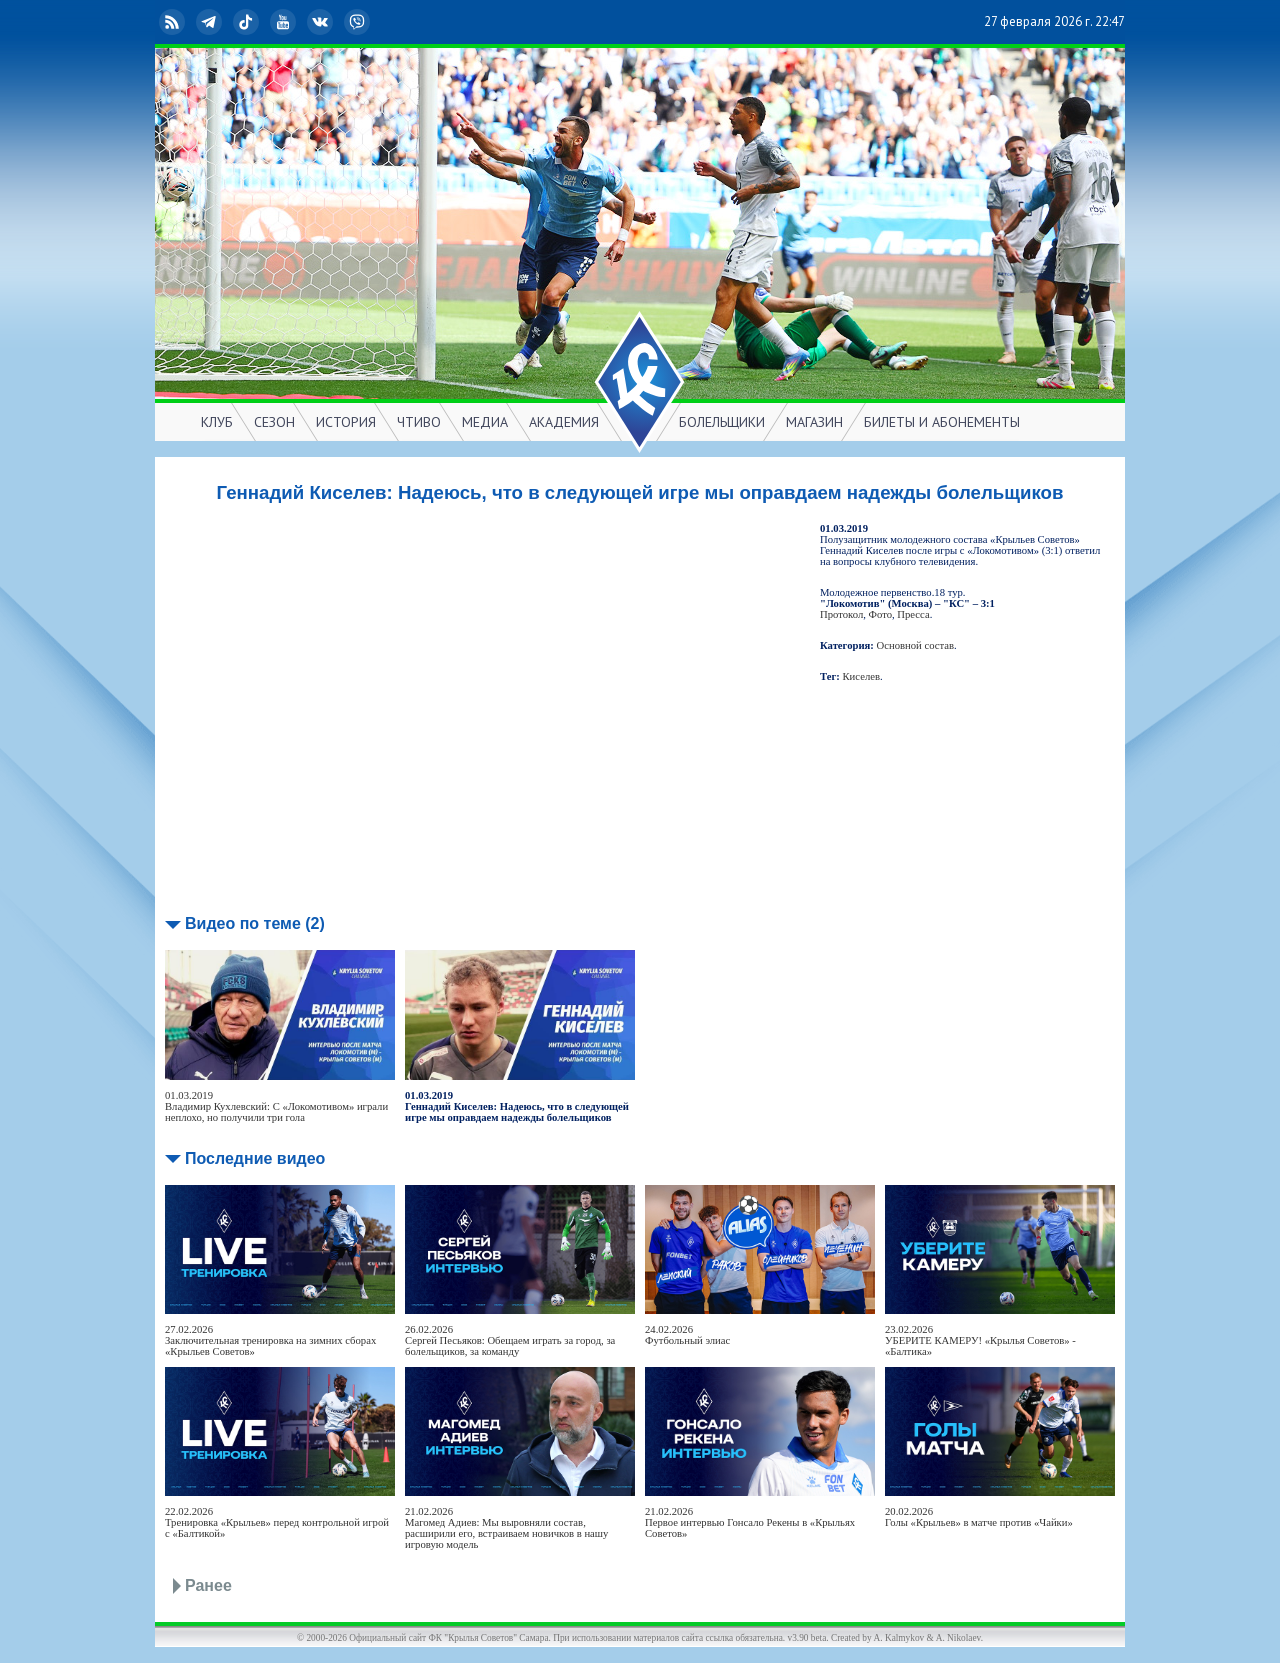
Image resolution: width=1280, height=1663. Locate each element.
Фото (880, 614)
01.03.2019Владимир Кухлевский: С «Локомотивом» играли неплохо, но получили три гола (276, 1106)
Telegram (211, 22)
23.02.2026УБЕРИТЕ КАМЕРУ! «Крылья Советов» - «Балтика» (980, 1340)
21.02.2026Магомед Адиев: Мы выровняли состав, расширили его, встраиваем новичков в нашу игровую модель (506, 1528)
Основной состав (916, 645)
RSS (174, 22)
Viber (359, 22)
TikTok (248, 22)
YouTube (285, 22)
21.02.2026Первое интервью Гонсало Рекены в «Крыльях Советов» (750, 1522)
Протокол (841, 614)
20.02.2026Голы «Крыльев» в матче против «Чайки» (979, 1517)
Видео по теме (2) (255, 923)
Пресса (913, 614)
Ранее (208, 1585)
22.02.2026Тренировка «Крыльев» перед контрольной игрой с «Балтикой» (277, 1522)
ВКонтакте (322, 22)
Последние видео (255, 1158)
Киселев (861, 676)
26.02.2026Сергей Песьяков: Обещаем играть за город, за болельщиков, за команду (510, 1340)
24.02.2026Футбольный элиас (687, 1335)
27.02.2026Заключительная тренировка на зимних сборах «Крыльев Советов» (270, 1340)
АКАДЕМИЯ (564, 422)
